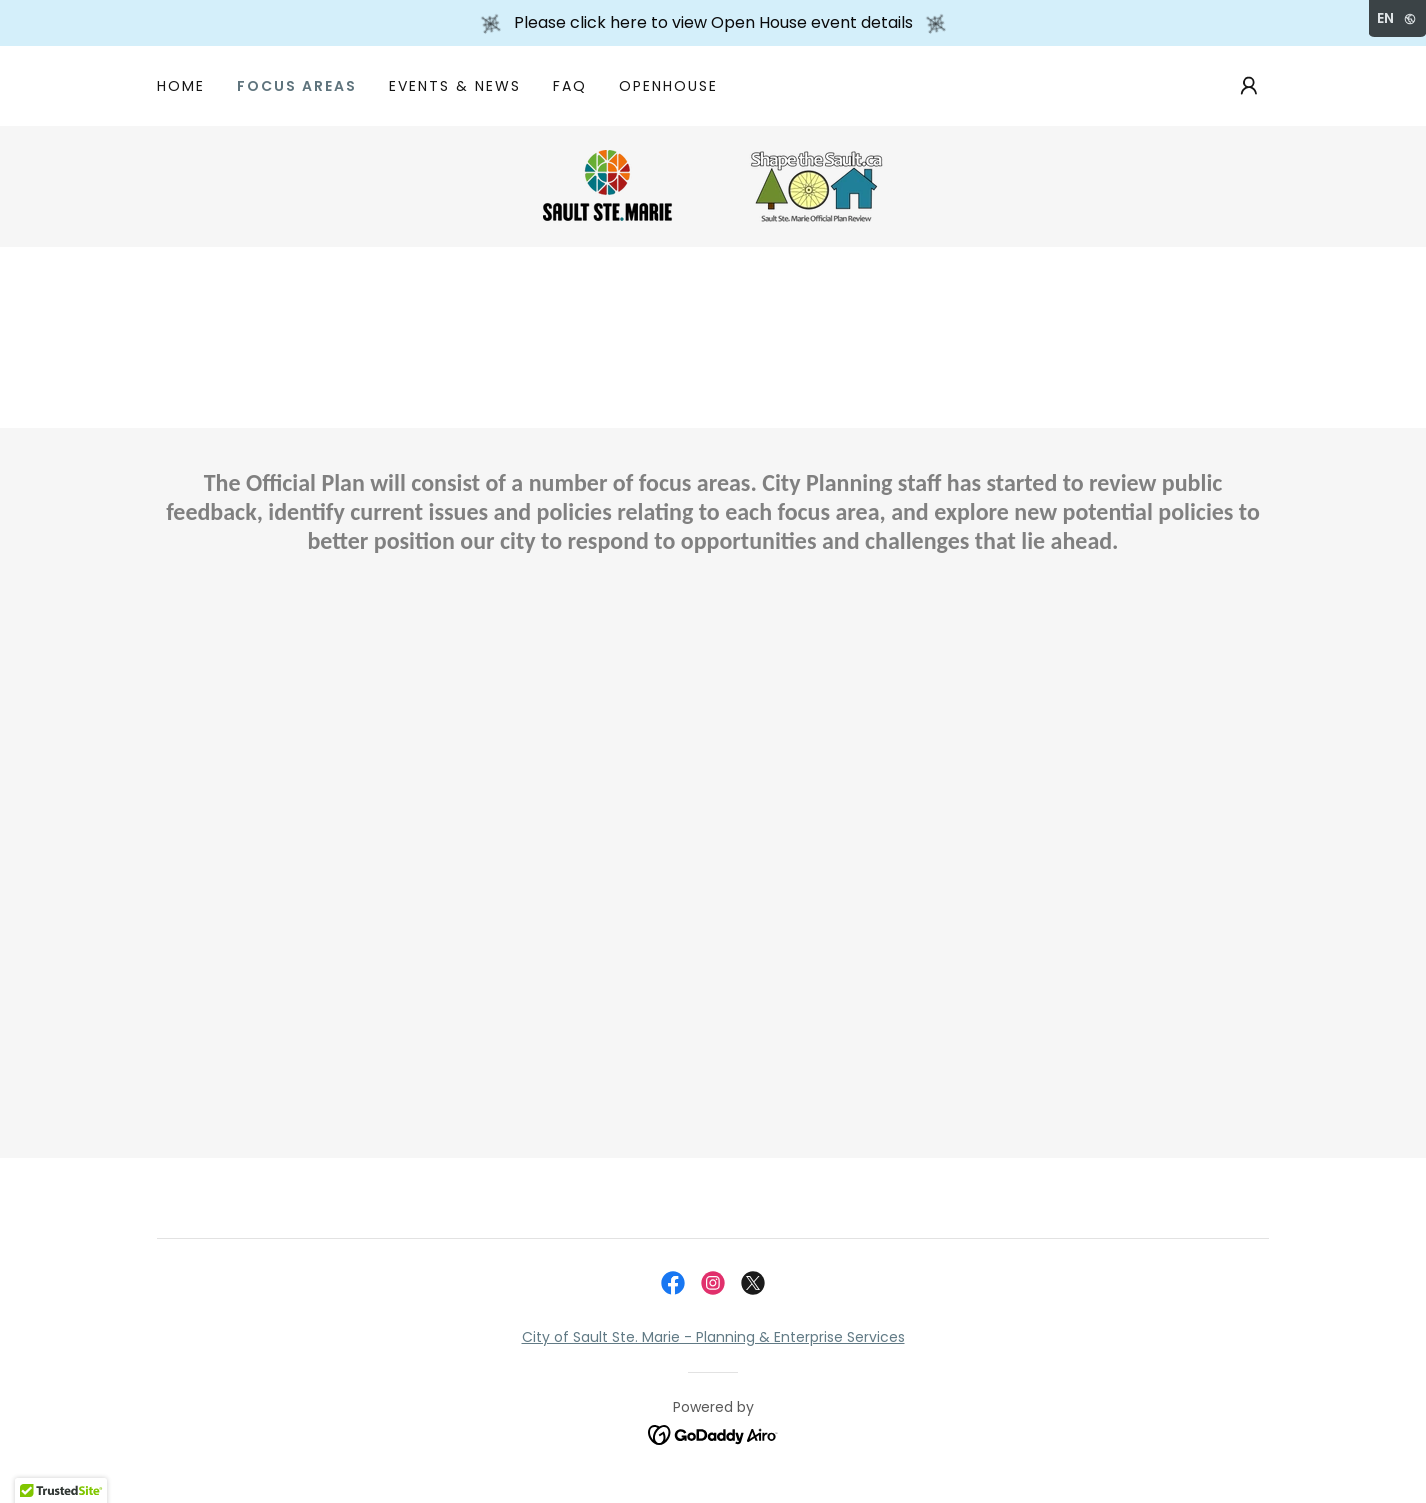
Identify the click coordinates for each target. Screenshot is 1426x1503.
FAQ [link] (570, 86)
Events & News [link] (455, 86)
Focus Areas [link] (297, 86)
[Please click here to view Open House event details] (713, 23)
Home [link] (181, 86)
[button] (1249, 86)
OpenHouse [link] (668, 86)
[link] (713, 185)
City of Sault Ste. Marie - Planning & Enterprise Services (713, 1337)
